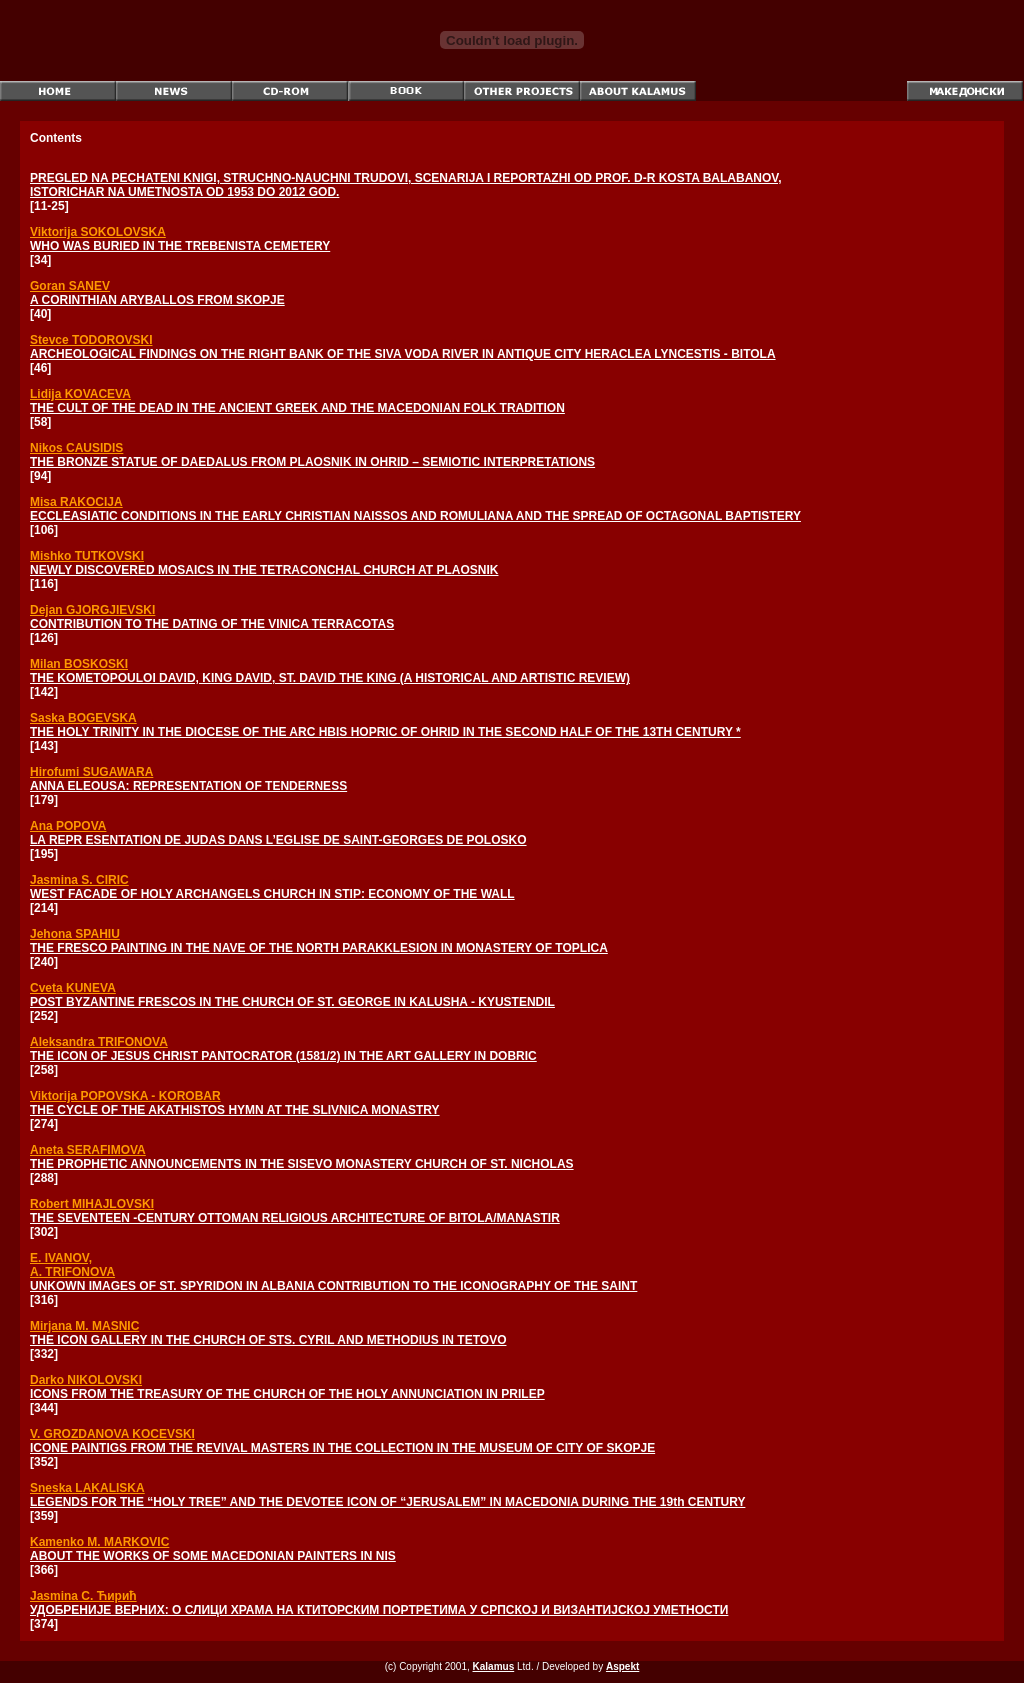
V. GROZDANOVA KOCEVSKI (112, 1434)
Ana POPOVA (68, 826)
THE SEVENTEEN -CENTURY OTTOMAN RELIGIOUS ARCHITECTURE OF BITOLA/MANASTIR (295, 1218)
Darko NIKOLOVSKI (86, 1380)
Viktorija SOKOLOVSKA (98, 232)
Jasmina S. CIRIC (79, 880)
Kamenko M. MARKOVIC (99, 1542)
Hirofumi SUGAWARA (91, 772)
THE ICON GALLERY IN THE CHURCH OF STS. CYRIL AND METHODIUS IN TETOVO (268, 1340)
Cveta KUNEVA (73, 988)
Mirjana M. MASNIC (84, 1326)
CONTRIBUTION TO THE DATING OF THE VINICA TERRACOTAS (212, 624)
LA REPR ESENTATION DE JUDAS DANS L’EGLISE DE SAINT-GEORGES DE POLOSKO (278, 840)
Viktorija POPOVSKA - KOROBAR (125, 1096)
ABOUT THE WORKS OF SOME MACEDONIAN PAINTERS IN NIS (213, 1556)
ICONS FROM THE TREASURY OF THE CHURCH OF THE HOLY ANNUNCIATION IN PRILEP (287, 1394)
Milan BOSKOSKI (79, 664)
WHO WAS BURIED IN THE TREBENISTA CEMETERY (180, 246)
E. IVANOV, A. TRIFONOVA (72, 1265)
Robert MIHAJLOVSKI (92, 1204)
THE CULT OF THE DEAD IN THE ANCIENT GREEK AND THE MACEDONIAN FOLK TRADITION (297, 408)
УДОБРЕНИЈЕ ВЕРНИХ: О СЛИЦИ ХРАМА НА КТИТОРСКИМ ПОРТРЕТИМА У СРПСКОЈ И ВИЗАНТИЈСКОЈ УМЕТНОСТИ (379, 1610)
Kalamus (494, 1666)
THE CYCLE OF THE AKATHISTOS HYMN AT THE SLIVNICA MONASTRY (235, 1110)
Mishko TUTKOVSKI (87, 556)
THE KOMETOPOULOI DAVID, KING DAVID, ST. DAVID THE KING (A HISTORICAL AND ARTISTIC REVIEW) (330, 678)
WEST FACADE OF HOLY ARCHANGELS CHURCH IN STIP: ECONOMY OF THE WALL (272, 894)
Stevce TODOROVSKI (91, 340)
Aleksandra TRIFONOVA (99, 1042)
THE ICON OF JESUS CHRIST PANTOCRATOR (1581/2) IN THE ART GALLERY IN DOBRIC (283, 1056)
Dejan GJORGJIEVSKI (92, 610)
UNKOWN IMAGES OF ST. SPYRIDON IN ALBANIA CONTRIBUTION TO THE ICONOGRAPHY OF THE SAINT (333, 1286)
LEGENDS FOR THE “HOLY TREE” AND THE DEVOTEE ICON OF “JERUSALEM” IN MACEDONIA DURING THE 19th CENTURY (387, 1502)
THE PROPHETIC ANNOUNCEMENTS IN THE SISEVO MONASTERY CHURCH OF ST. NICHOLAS (302, 1164)
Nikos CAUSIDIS (76, 448)
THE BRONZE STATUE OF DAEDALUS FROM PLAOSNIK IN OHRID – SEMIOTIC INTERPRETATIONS (312, 462)
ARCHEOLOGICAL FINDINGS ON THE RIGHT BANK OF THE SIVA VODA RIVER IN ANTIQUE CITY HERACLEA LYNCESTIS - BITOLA (403, 354)
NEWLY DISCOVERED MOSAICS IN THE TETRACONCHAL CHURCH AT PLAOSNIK (264, 570)
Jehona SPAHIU (75, 934)
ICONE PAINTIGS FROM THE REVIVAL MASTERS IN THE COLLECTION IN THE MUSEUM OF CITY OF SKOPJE (342, 1448)
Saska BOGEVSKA (83, 718)
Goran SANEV (70, 286)
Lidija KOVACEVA (80, 394)
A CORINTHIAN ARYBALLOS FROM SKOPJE (157, 300)
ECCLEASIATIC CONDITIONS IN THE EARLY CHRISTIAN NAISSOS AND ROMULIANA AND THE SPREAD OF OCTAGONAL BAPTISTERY (415, 516)
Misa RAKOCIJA (76, 502)
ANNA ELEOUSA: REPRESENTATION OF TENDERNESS (188, 786)
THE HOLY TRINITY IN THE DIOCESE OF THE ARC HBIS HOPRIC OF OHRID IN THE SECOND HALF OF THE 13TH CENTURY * (385, 732)
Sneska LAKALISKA (87, 1488)
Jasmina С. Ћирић (83, 1596)
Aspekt (622, 1666)
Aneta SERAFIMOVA (88, 1150)
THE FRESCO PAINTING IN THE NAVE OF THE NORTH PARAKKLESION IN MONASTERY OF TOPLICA (319, 948)
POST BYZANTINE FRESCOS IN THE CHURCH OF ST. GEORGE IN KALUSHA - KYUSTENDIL (292, 1002)
